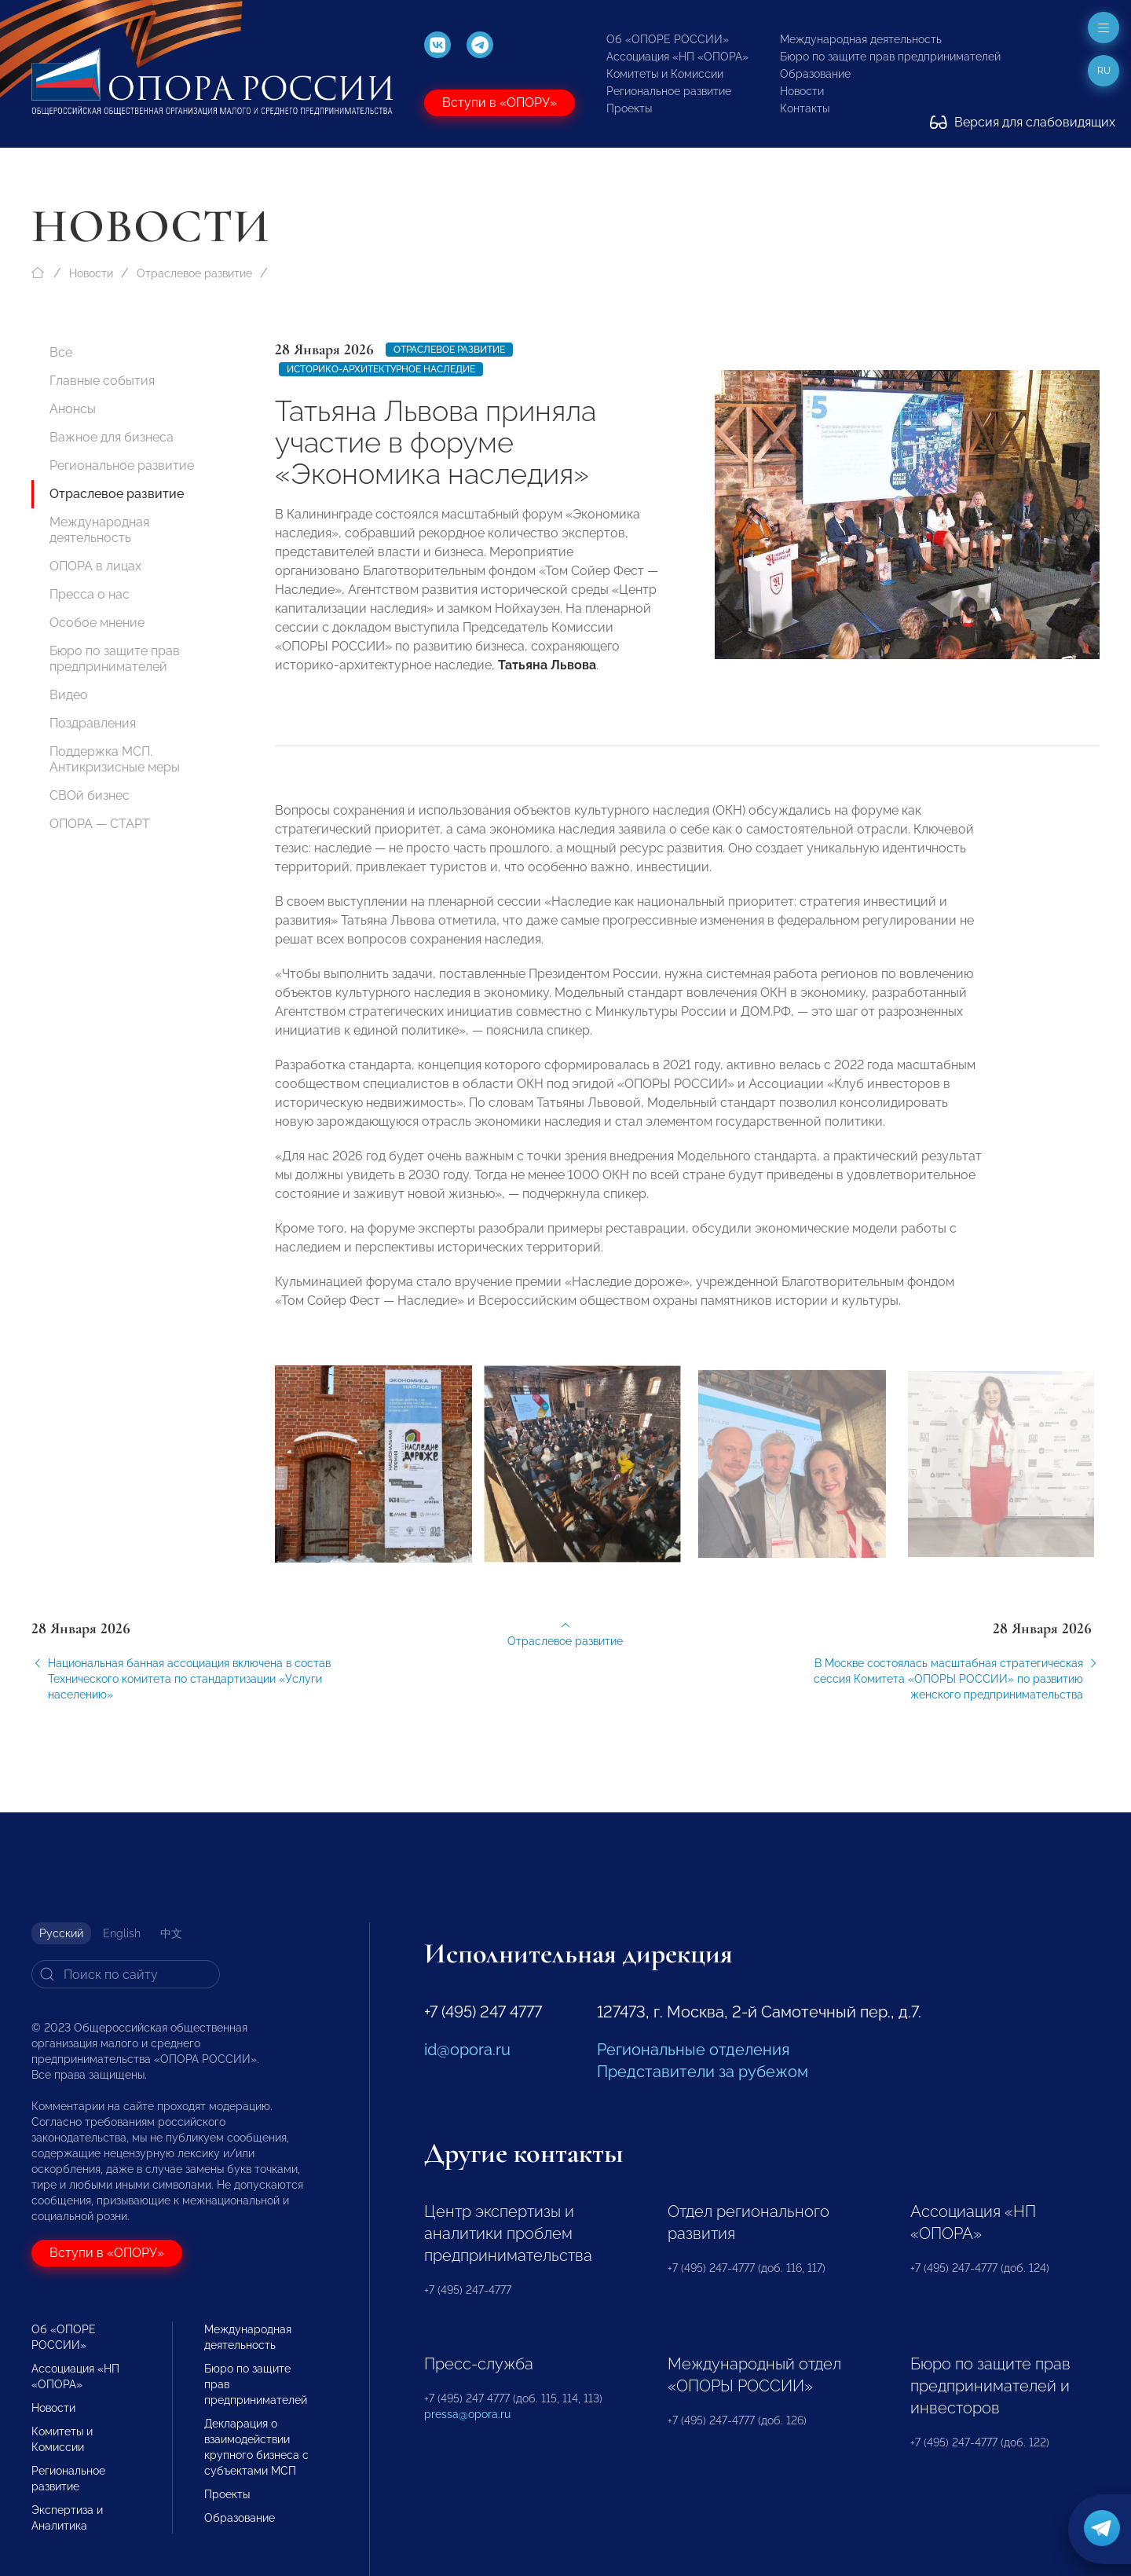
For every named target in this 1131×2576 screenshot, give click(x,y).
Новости (802, 91)
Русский (61, 1933)
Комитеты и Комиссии (664, 74)
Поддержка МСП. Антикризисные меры (114, 759)
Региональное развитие (668, 91)
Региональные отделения (693, 2049)
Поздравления (92, 723)
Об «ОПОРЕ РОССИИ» (667, 39)
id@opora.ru (467, 2049)
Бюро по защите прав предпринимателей (890, 56)
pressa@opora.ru (467, 2414)
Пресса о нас (89, 594)
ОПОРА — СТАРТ (99, 823)
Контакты (804, 108)
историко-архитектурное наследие (381, 369)
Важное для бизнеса (111, 437)
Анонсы (72, 408)
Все (60, 352)
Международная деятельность (861, 39)
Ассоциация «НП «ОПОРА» (677, 56)
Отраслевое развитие (194, 273)
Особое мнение (97, 622)
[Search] (125, 1974)
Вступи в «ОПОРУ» (499, 102)
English (122, 1933)
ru (1104, 70)
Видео (68, 694)
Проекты (629, 108)
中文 (171, 1933)
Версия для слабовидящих (1022, 122)
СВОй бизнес (89, 795)
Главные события (102, 380)
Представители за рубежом (702, 2071)
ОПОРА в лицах (95, 566)
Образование (815, 74)
